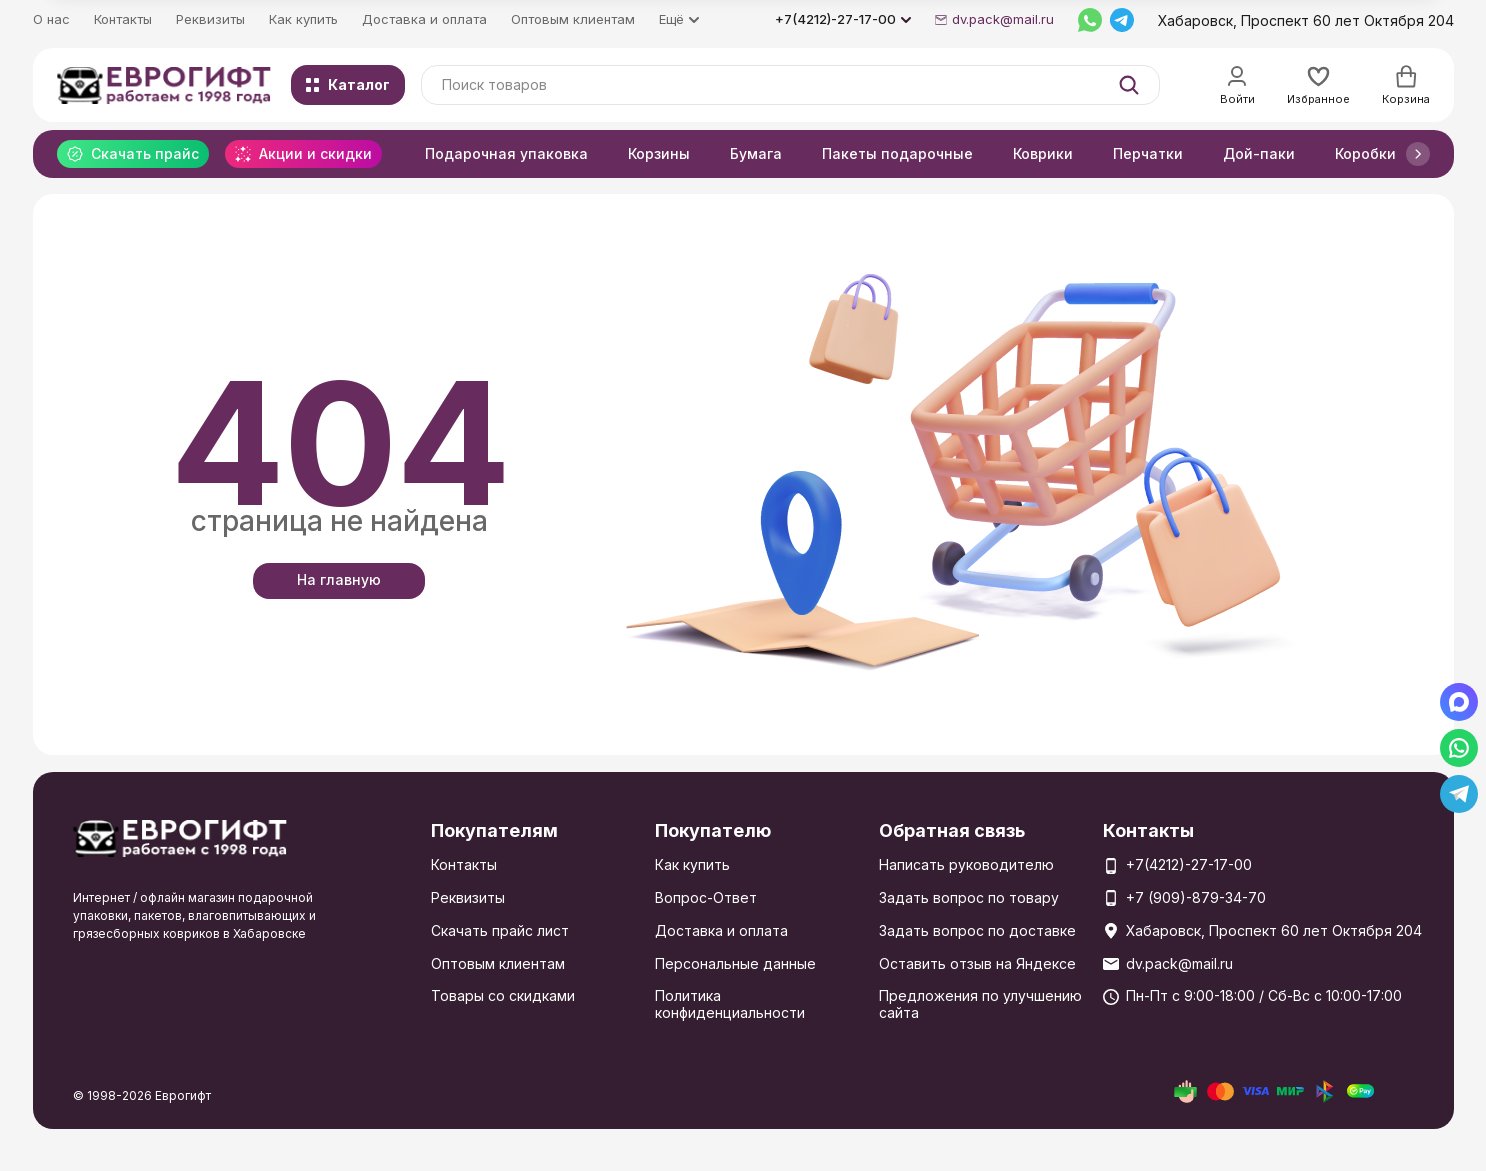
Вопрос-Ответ (706, 897)
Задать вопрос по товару (969, 897)
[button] (1418, 154)
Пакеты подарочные (897, 153)
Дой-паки (1259, 153)
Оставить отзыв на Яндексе (977, 963)
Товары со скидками (503, 995)
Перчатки (1148, 153)
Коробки (1365, 153)
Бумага (756, 153)
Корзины (659, 153)
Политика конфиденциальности (730, 1004)
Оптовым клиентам (573, 19)
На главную (339, 579)
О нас (51, 19)
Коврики (1043, 153)
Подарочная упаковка (506, 153)
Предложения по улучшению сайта (980, 1004)
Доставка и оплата (424, 19)
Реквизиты (210, 19)
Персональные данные (735, 963)
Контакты (123, 19)
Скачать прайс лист (500, 930)
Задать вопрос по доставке (977, 930)
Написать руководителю (966, 864)
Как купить (303, 19)
